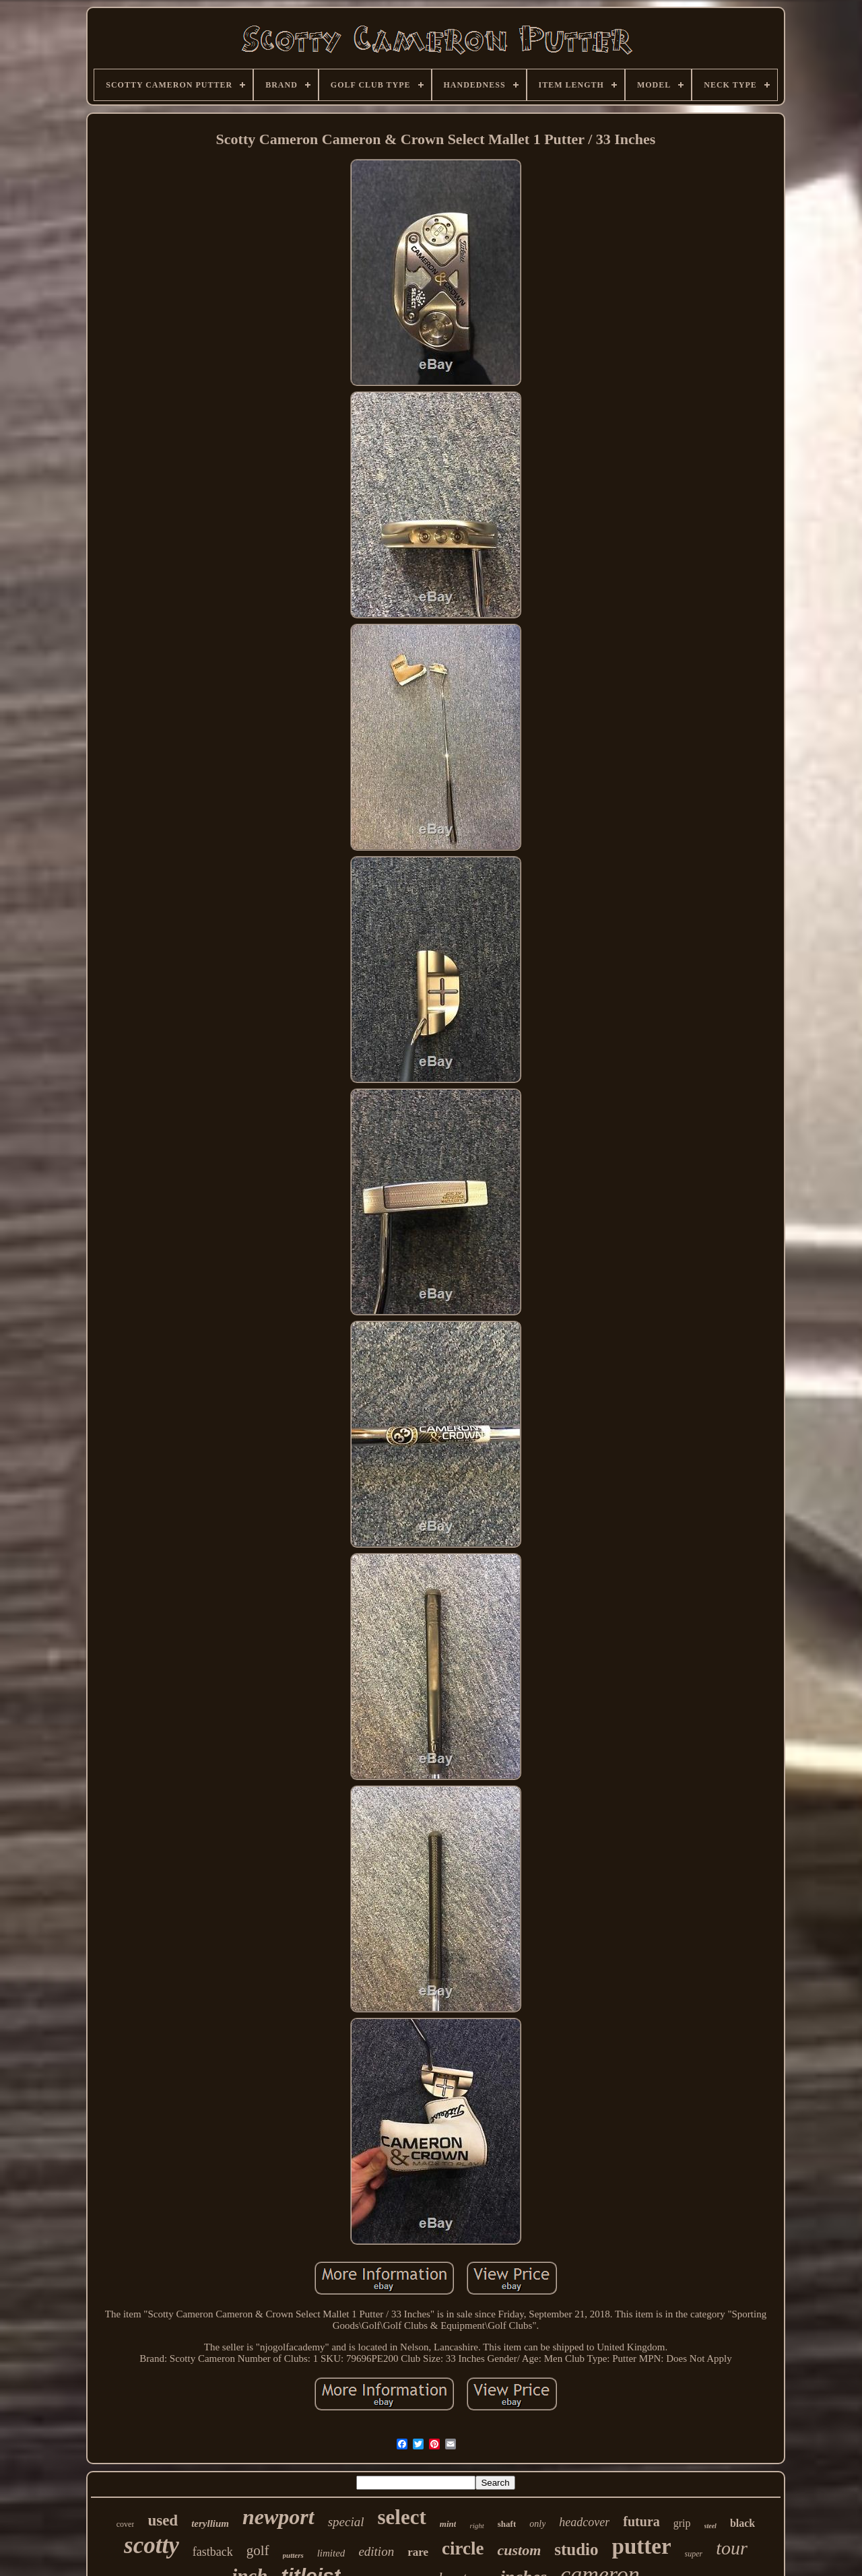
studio (576, 2549)
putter (641, 2546)
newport (278, 2517)
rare (417, 2552)
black (742, 2523)
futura (641, 2521)
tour (732, 2548)
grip (682, 2523)
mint (448, 2524)
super (694, 2553)
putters (293, 2555)
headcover (584, 2522)
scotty (151, 2545)
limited (331, 2553)
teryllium (210, 2523)
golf (257, 2550)
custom (519, 2550)
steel (710, 2526)
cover (126, 2524)
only (537, 2524)
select (402, 2517)
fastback (213, 2551)
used (162, 2520)
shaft (507, 2524)
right (476, 2525)
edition (376, 2551)
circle (463, 2548)
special (346, 2522)
